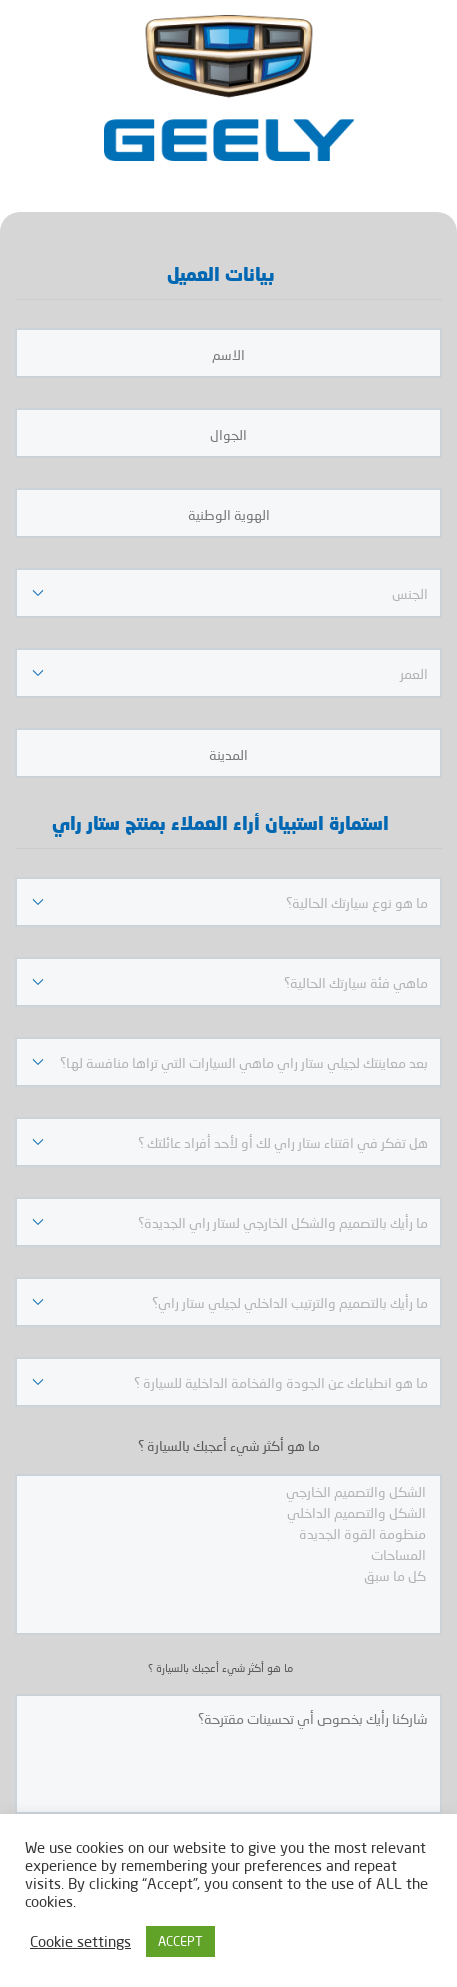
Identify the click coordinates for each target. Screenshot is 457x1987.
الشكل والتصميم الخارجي (228, 1491)
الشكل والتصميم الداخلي (228, 1512)
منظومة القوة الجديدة (228, 1533)
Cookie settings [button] (80, 1941)
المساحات (228, 1554)
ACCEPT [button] (180, 1941)
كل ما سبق (228, 1575)
